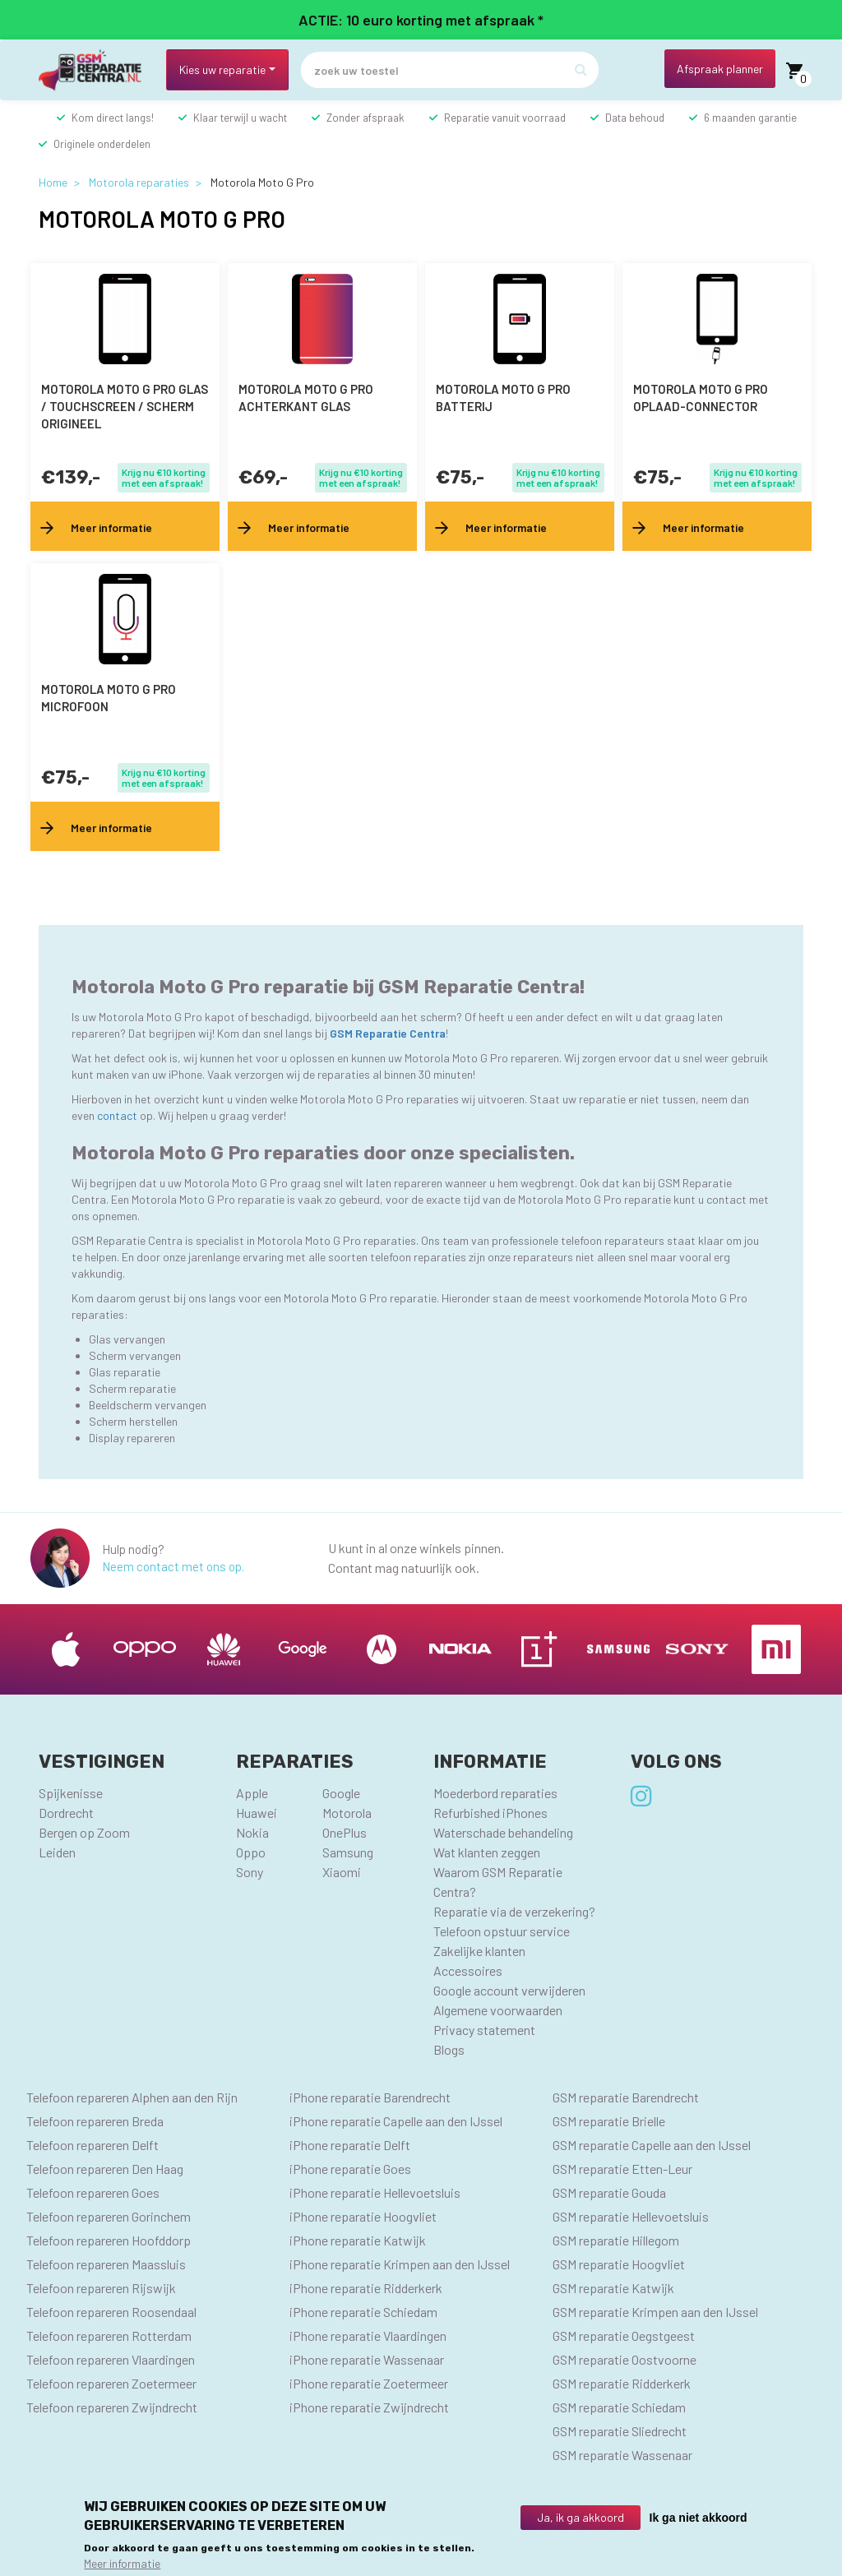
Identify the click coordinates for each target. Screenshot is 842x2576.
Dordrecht (66, 1812)
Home (53, 182)
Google (341, 1793)
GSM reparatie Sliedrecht (620, 2431)
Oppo (251, 1852)
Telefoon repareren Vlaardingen (110, 2359)
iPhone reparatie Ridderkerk (365, 2288)
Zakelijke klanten (479, 1951)
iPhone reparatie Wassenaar (366, 2359)
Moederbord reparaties (495, 1793)
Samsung (347, 1852)
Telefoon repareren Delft (92, 2145)
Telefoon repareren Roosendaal (111, 2311)
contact (118, 1115)
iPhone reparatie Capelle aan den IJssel (395, 2121)
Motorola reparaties (139, 182)
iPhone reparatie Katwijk (357, 2240)
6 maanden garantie (750, 117)
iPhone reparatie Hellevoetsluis (374, 2192)
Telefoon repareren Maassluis (106, 2264)
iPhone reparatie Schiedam (363, 2311)
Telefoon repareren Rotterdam (109, 2335)
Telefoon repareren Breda (95, 2121)
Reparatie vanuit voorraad (505, 117)
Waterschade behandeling (503, 1832)
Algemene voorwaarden (497, 2010)
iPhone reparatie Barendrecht (370, 2097)
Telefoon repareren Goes (93, 2192)
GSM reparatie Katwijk (613, 2288)
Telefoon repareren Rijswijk (101, 2288)
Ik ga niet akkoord (698, 2517)
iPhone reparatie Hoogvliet (363, 2216)
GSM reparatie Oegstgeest (624, 2335)
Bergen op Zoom (84, 1832)
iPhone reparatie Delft (349, 2145)
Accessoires (467, 1970)
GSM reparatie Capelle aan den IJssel (652, 2145)
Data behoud (634, 117)
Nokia (252, 1832)
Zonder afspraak (365, 117)
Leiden (57, 1852)
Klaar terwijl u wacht (240, 117)
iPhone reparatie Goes (350, 2168)
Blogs (449, 2049)
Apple (252, 1793)
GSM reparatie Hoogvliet (619, 2264)
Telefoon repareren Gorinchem (108, 2216)
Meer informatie (122, 2563)
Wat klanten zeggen (486, 1852)
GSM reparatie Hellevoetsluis (631, 2216)
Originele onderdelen (101, 143)
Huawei (256, 1812)
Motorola (347, 1812)
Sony (249, 1872)
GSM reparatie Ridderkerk (622, 2383)
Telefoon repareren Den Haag (104, 2168)
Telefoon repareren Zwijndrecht (111, 2407)
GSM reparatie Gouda (609, 2192)
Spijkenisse (71, 1793)
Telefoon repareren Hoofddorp (108, 2240)
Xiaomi (341, 1872)
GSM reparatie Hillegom (616, 2240)
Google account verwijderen (509, 1990)
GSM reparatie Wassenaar (622, 2455)
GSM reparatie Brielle (609, 2121)
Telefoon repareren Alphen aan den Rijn (132, 2097)
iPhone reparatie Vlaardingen (367, 2335)
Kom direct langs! (113, 117)
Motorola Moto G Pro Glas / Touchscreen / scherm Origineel (124, 406)
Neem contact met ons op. (173, 1566)
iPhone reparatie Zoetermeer (368, 2383)
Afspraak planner (720, 69)
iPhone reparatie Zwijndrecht (369, 2407)
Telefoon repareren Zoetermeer (111, 2383)
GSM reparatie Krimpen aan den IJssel (655, 2311)
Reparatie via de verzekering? (514, 1911)
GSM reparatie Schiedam (619, 2407)
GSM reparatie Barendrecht (626, 2097)
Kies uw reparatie (222, 69)
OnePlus (344, 1832)
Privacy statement (484, 2029)
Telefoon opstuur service (501, 1931)
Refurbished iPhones (490, 1812)
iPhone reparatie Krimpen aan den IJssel (399, 2264)
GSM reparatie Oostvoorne (624, 2359)
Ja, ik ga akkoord (580, 2517)
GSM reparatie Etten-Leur (622, 2168)
